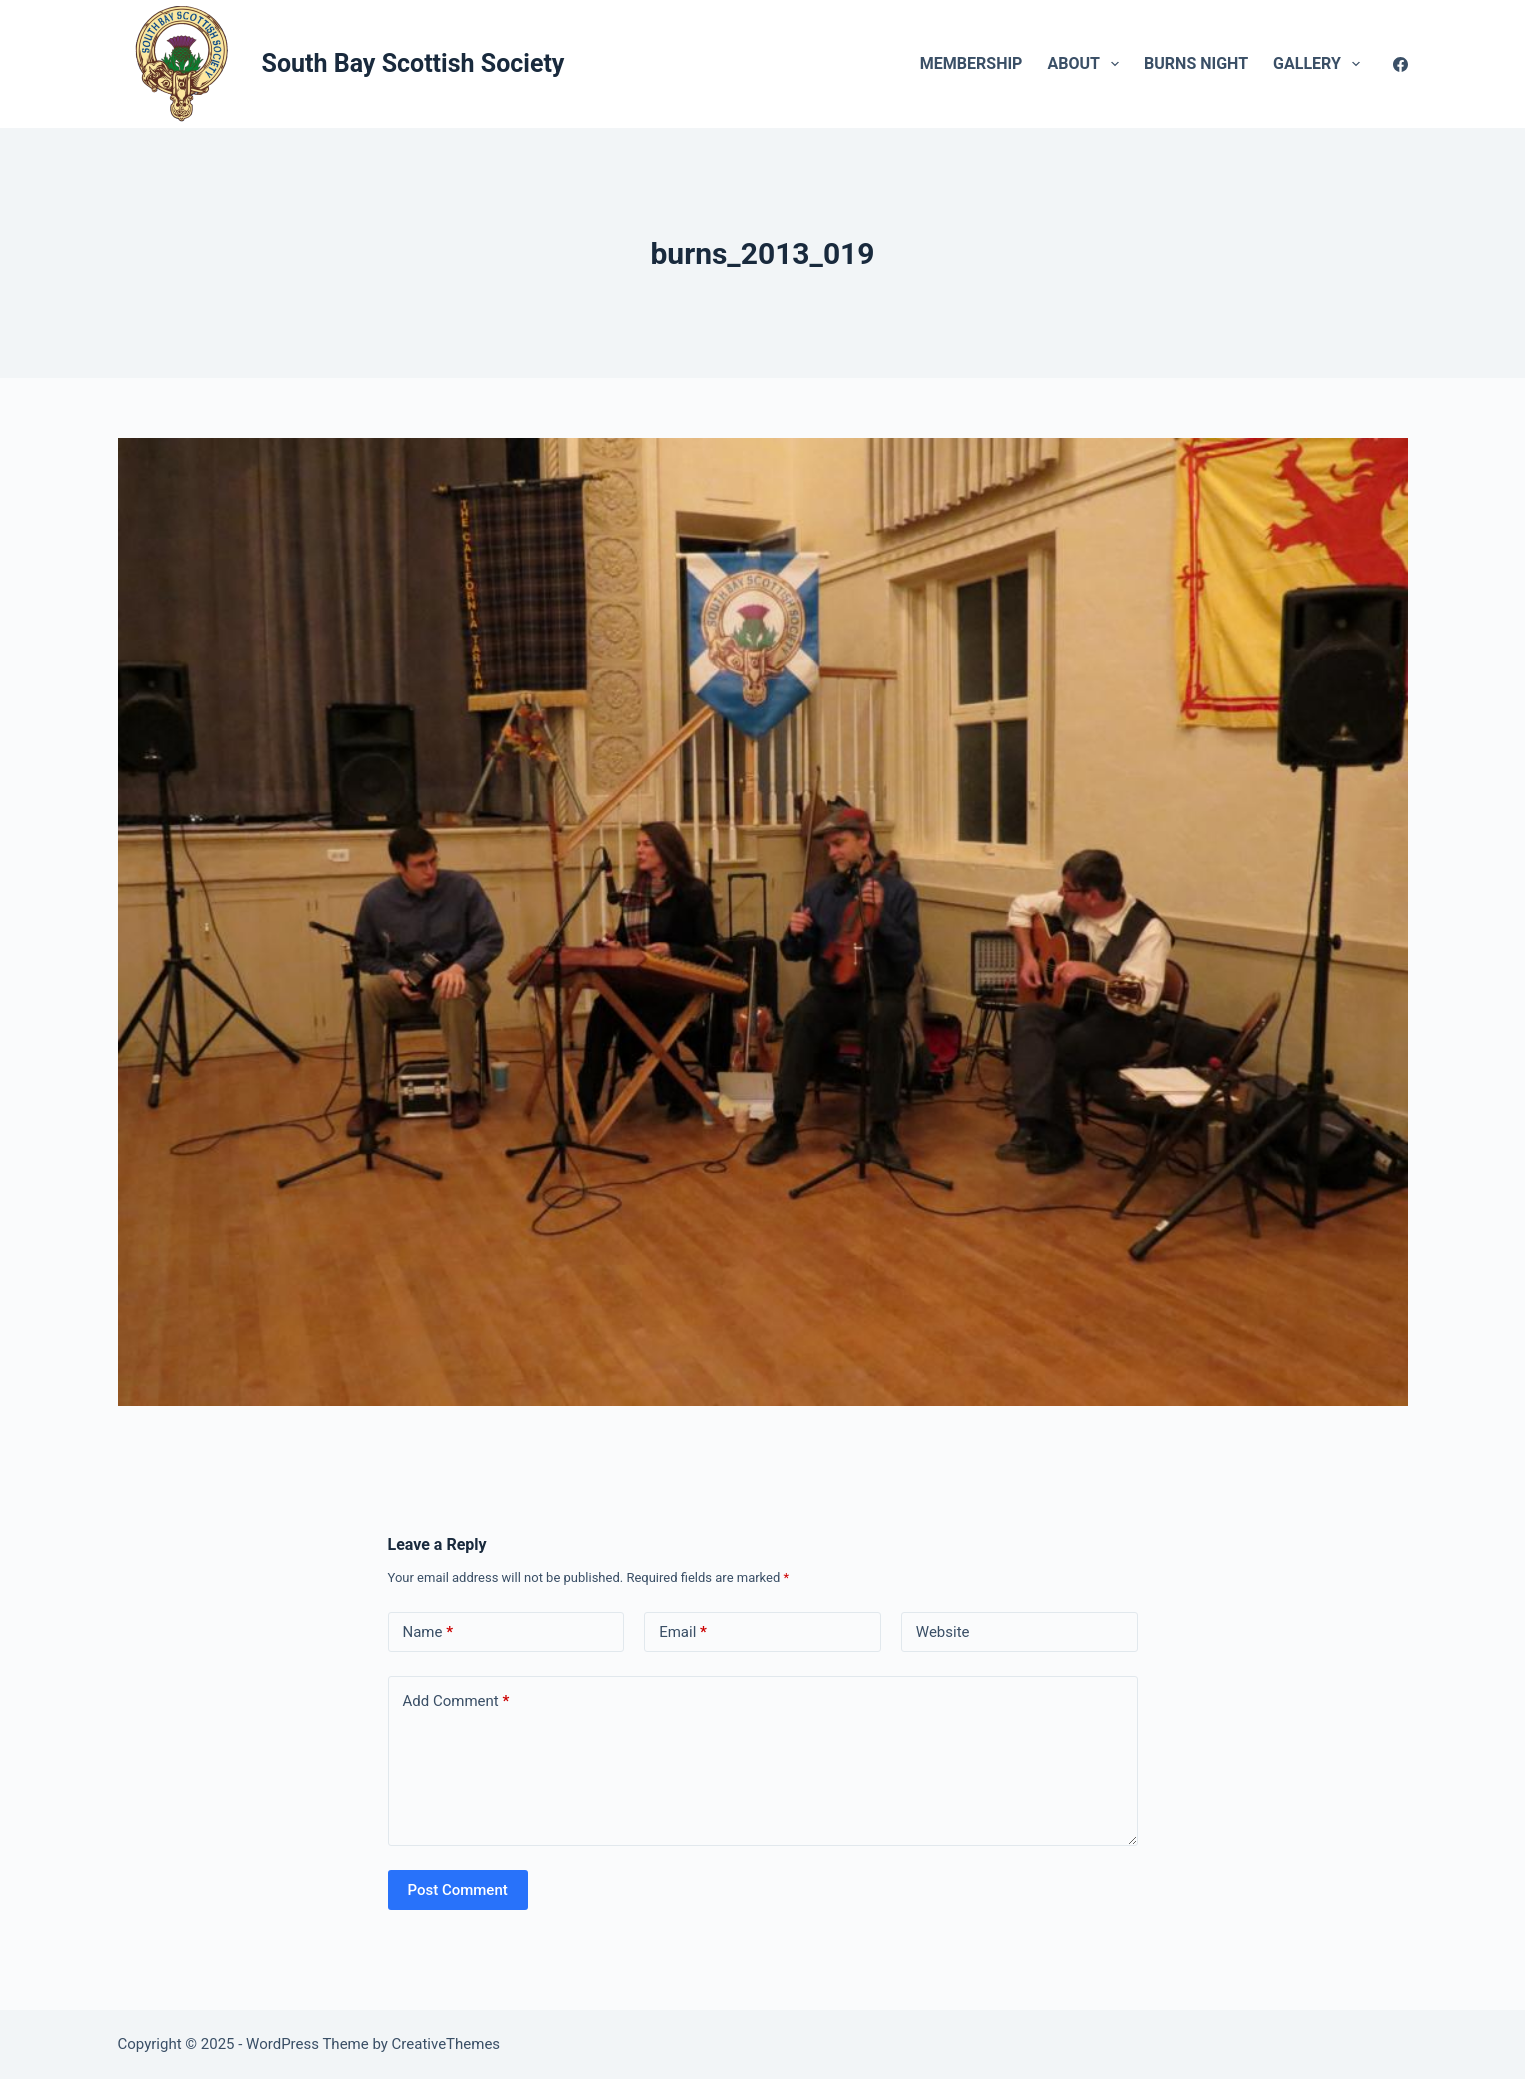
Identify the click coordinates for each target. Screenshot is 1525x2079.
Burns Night (1196, 63)
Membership (971, 63)
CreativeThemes (446, 2044)
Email (683, 1632)
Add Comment (456, 1701)
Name (428, 1632)
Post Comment (458, 1890)
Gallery (1320, 64)
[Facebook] (1400, 64)
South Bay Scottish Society (413, 63)
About (1087, 64)
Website (943, 1632)
